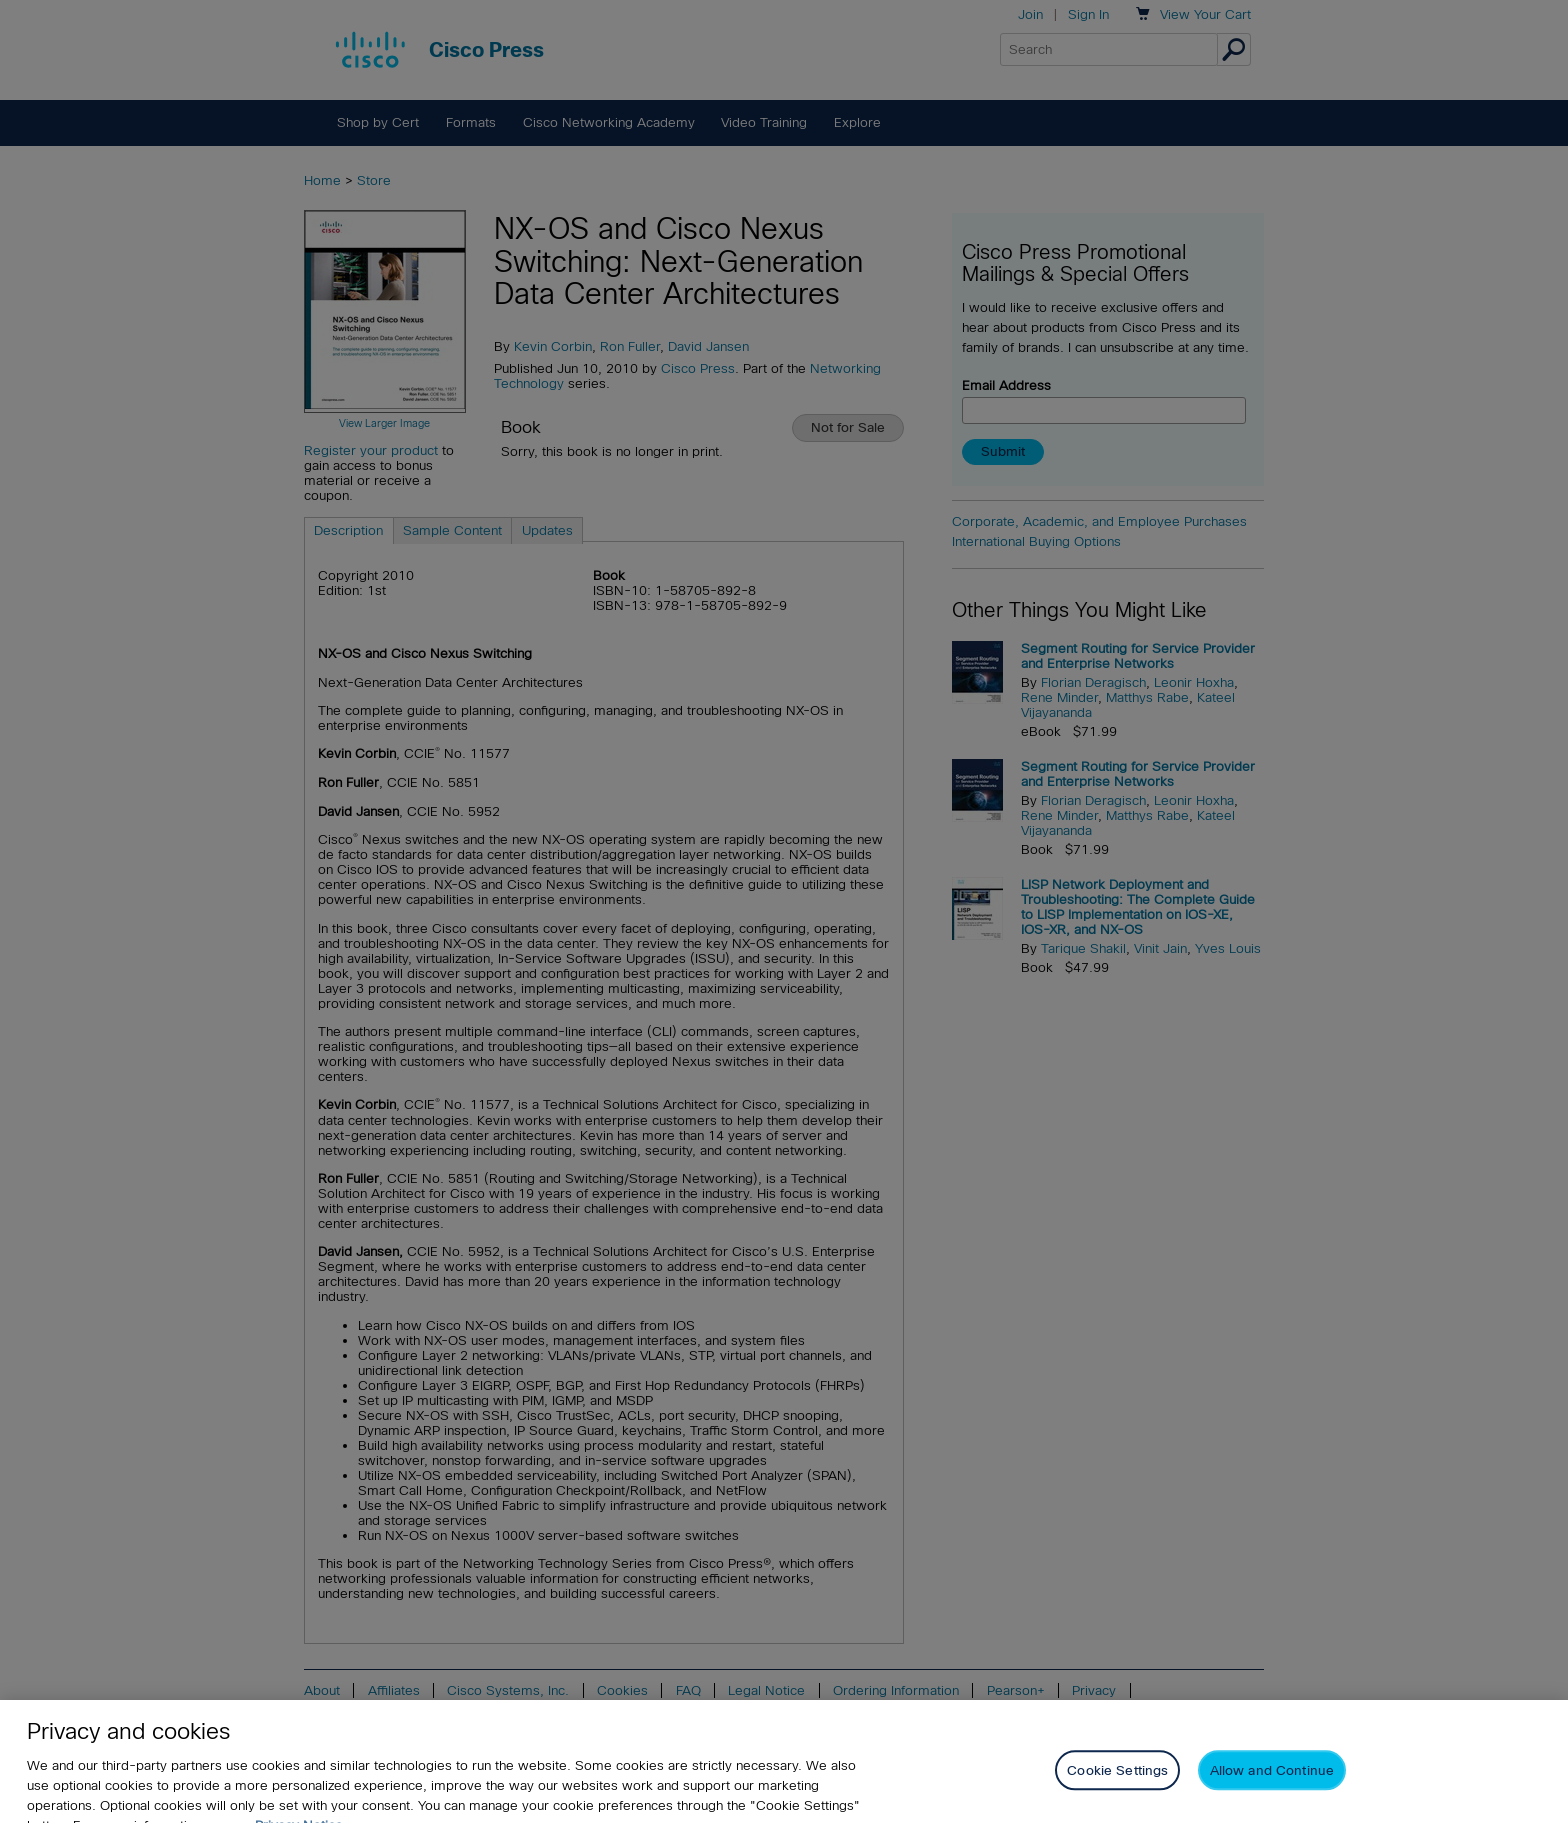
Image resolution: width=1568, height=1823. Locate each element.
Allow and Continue (1272, 1782)
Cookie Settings (1117, 1782)
